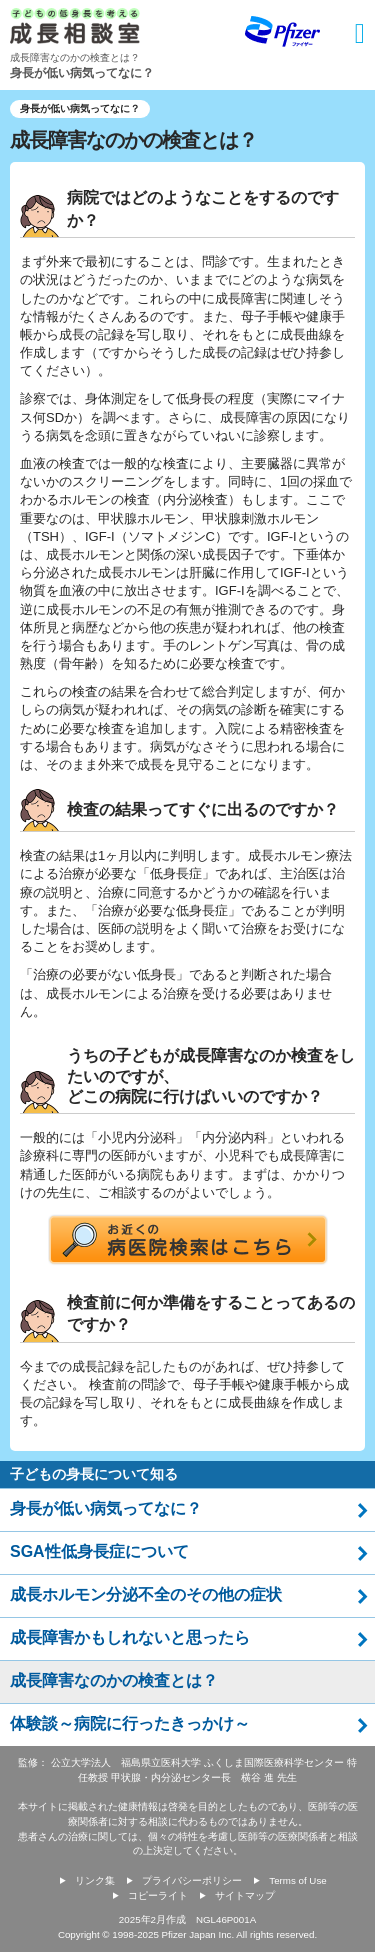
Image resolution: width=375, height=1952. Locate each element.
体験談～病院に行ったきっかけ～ (130, 1723)
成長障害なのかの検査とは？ (114, 1680)
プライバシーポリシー (192, 1880)
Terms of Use (297, 1880)
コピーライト (158, 1895)
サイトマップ (245, 1895)
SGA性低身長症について (99, 1551)
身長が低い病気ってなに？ (106, 1508)
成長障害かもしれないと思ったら (130, 1637)
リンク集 (95, 1880)
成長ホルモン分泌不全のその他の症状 (146, 1594)
